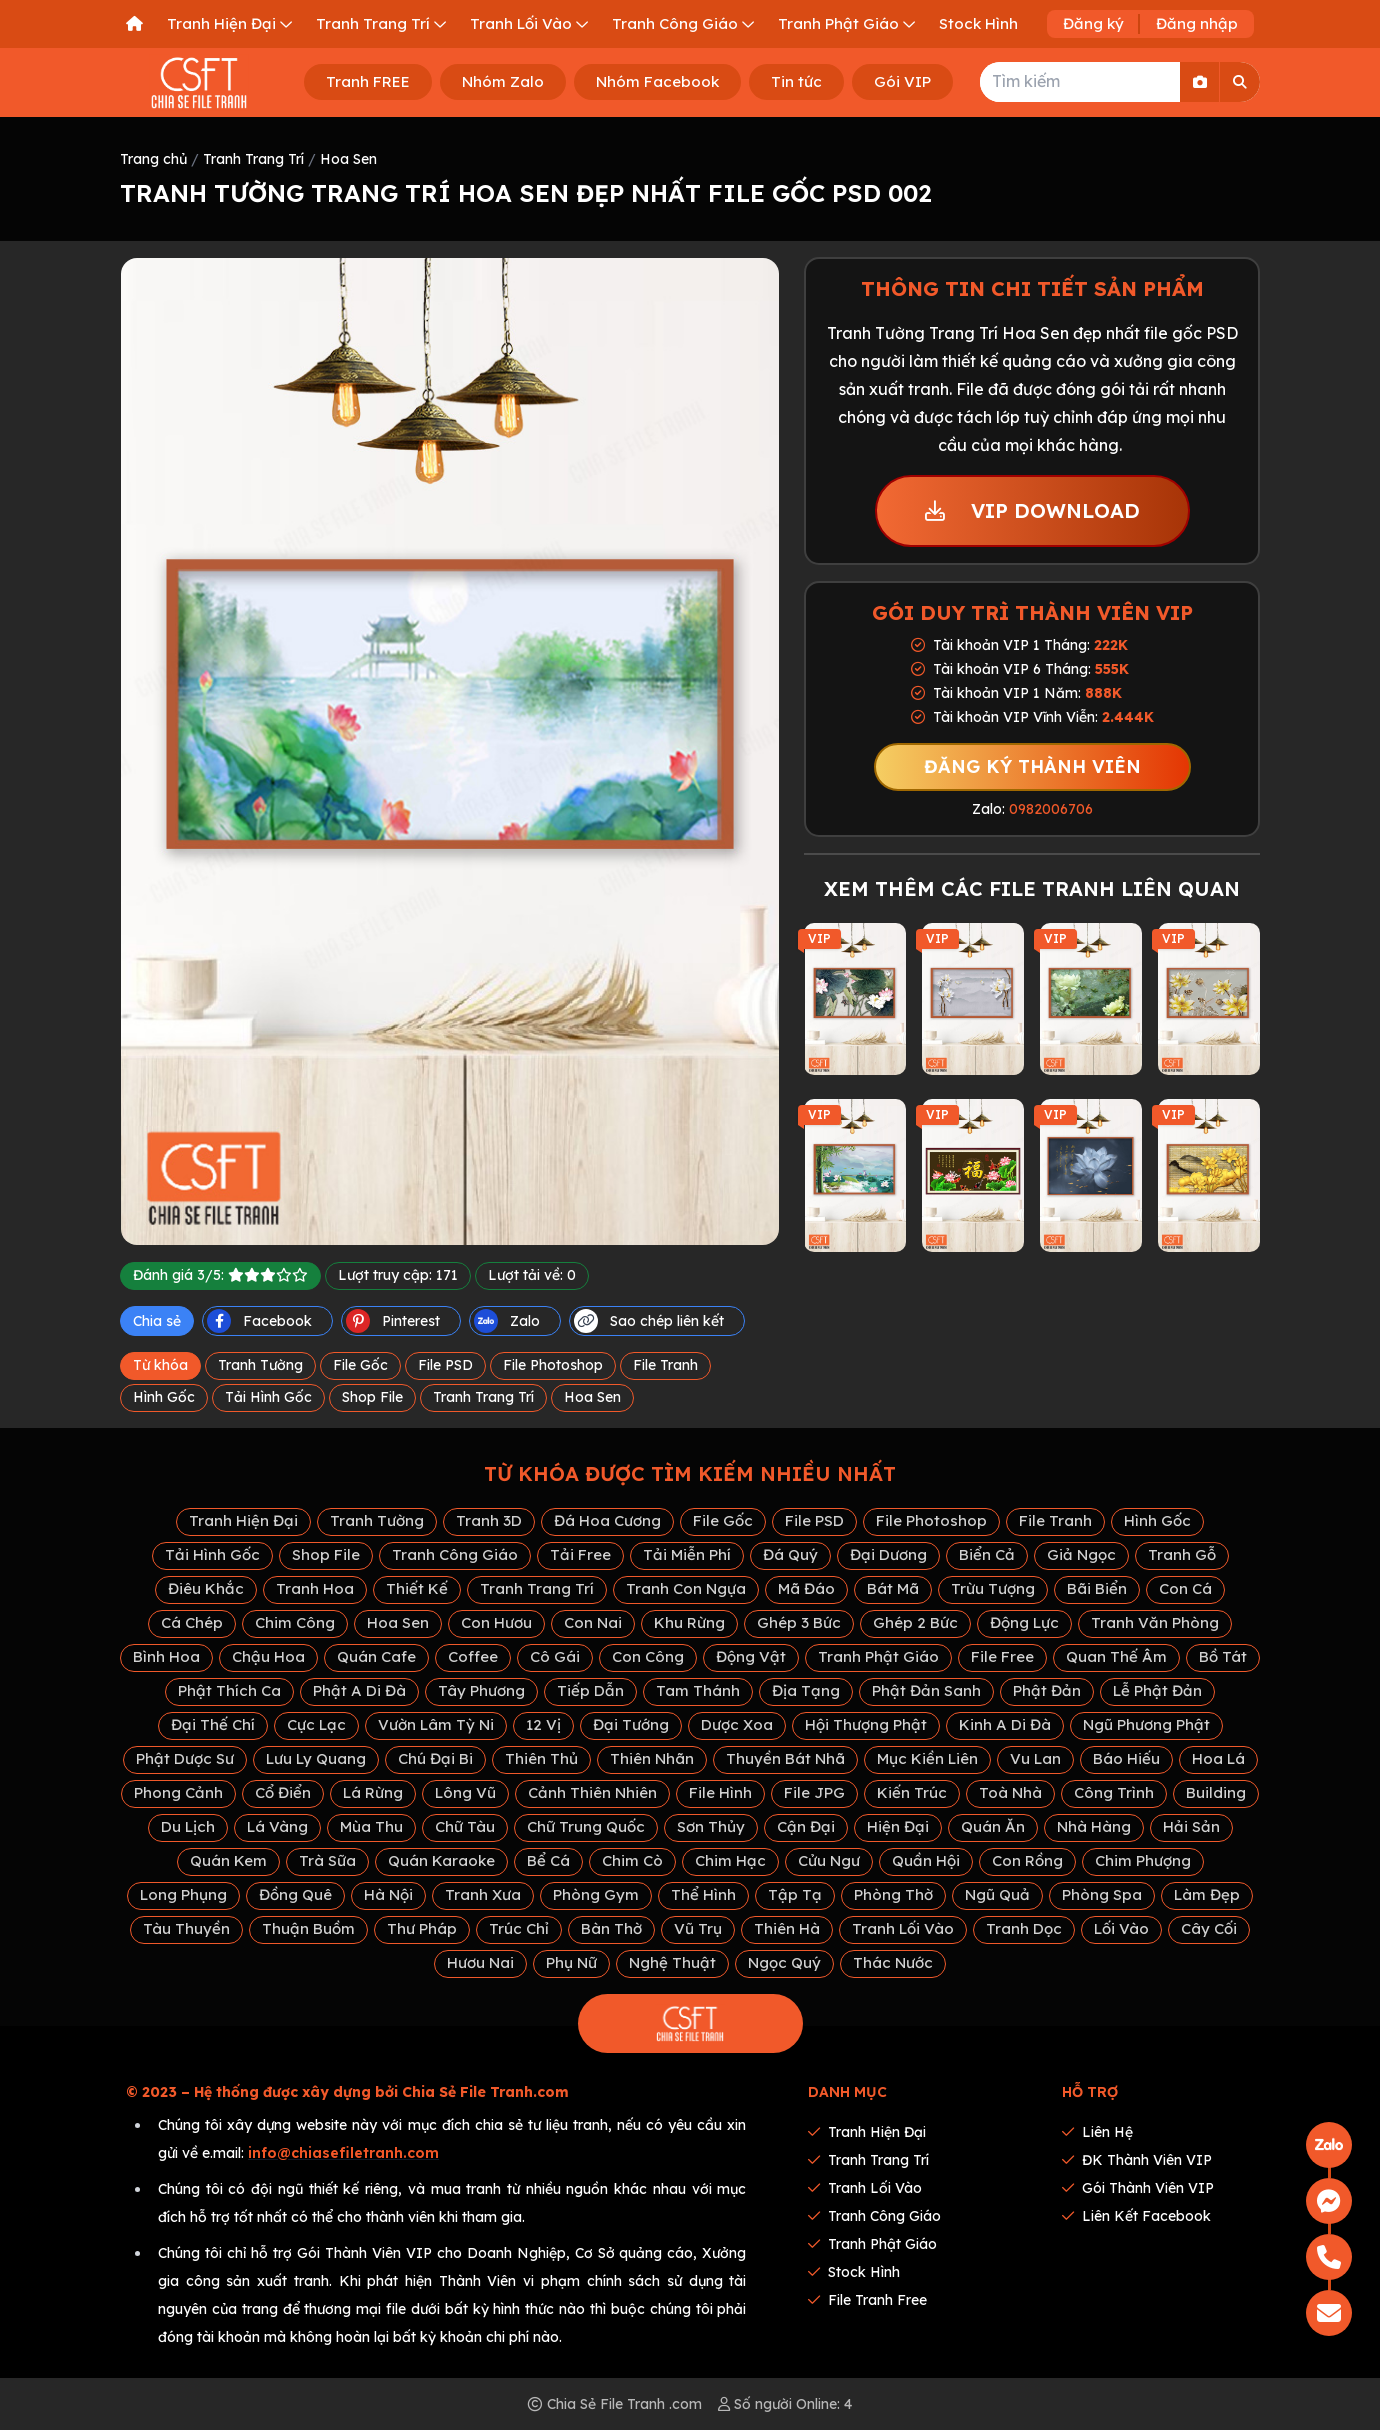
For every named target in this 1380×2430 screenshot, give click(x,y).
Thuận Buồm (308, 1928)
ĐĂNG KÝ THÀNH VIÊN (1032, 766)
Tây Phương (481, 1690)
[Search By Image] (1200, 82)
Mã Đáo (806, 1588)
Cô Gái (555, 1656)
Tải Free (580, 1554)
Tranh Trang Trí (253, 159)
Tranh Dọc (1024, 1928)
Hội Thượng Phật (866, 1724)
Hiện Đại (898, 1826)
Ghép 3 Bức (799, 1622)
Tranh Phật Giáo (878, 1656)
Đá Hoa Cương (607, 1520)
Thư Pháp (422, 1928)
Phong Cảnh (178, 1792)
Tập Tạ (795, 1894)
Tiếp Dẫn (590, 1690)
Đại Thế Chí (213, 1724)
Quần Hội (926, 1860)
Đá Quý (790, 1554)
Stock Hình (854, 2272)
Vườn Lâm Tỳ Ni (436, 1724)
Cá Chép (192, 1622)
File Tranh (665, 1365)
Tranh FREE (368, 81)
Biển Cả (987, 1554)
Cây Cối (1209, 1928)
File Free (1002, 1656)
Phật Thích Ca (229, 1690)
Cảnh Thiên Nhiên (592, 1792)
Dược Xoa (737, 1724)
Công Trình (1114, 1792)
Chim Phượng (1143, 1860)
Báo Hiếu (1126, 1758)
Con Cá (1185, 1588)
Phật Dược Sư (185, 1758)
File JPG (814, 1792)
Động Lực (1024, 1622)
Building (1216, 1792)
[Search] (1240, 82)
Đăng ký (1093, 23)
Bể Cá (548, 1860)
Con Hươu (496, 1622)
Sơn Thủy (711, 1826)
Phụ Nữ (571, 1962)
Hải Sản (1191, 1826)
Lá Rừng (373, 1792)
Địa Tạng (806, 1690)
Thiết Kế (417, 1588)
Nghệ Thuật (672, 1962)
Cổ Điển (283, 1792)
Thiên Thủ (541, 1758)
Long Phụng (183, 1894)
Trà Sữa (327, 1860)
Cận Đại (806, 1826)
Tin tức (796, 81)
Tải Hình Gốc (268, 1397)
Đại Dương (888, 1554)
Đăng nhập (1197, 23)
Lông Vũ (465, 1792)
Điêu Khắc (206, 1588)
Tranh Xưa (483, 1894)
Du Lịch (188, 1826)
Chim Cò (632, 1860)
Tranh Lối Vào (903, 1928)
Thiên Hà (787, 1928)
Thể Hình (703, 1894)
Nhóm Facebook (657, 81)
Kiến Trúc (912, 1792)
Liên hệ (1097, 2132)
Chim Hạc (730, 1860)
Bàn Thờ (611, 1928)
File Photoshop (553, 1365)
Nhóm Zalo (503, 81)
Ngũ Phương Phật (1146, 1724)
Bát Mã (893, 1588)
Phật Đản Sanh (926, 1690)
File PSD (445, 1365)
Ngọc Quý (784, 1962)
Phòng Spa (1102, 1894)
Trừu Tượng (993, 1588)
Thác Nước (893, 1962)
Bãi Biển (1097, 1588)
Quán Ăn (993, 1826)
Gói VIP (902, 81)
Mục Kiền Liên (927, 1758)
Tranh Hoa (315, 1588)
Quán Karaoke (441, 1860)
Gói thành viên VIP (1138, 2188)
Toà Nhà (1010, 1792)
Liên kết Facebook (1136, 2216)
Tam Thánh (698, 1690)
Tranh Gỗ (1182, 1554)
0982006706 (1051, 809)
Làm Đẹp (1207, 1894)
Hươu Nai (480, 1962)
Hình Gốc (164, 1397)
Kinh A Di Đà (1005, 1724)
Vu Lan (1035, 1758)
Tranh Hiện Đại (243, 1520)
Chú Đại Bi (435, 1758)
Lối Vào (1121, 1928)
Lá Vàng (277, 1826)
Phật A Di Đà (359, 1690)
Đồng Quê (295, 1894)
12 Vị (543, 1724)
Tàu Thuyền (186, 1928)
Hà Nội (388, 1894)
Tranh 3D (489, 1520)
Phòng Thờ (893, 1894)
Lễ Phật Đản (1157, 1690)
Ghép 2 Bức (915, 1622)
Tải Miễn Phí (687, 1554)
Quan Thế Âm (1116, 1656)
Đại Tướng (631, 1724)
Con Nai (593, 1622)
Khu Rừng (689, 1622)
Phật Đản (1047, 1690)
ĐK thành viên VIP (1137, 2160)
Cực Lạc (316, 1724)
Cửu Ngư (829, 1860)
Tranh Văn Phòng (1155, 1622)
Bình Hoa (166, 1656)
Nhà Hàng (1094, 1826)
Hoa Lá (1218, 1758)
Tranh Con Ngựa (686, 1588)
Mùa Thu (371, 1826)
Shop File (372, 1397)
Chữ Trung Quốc (586, 1826)
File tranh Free (867, 2300)
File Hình (720, 1792)
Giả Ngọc (1081, 1554)
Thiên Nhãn (652, 1758)
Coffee (473, 1656)
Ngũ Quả (997, 1894)
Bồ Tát (1223, 1656)
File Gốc (360, 1365)
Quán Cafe (376, 1656)
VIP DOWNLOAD (1032, 510)
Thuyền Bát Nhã (785, 1758)
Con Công (648, 1656)
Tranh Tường (260, 1365)
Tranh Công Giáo (455, 1554)
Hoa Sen (348, 159)
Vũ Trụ (698, 1928)
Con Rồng (1027, 1860)
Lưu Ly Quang (316, 1758)
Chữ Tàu (465, 1826)
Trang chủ (153, 159)
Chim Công (295, 1622)
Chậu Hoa (268, 1656)
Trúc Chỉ (519, 1928)
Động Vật (751, 1656)
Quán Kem (228, 1860)
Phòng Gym (596, 1894)
